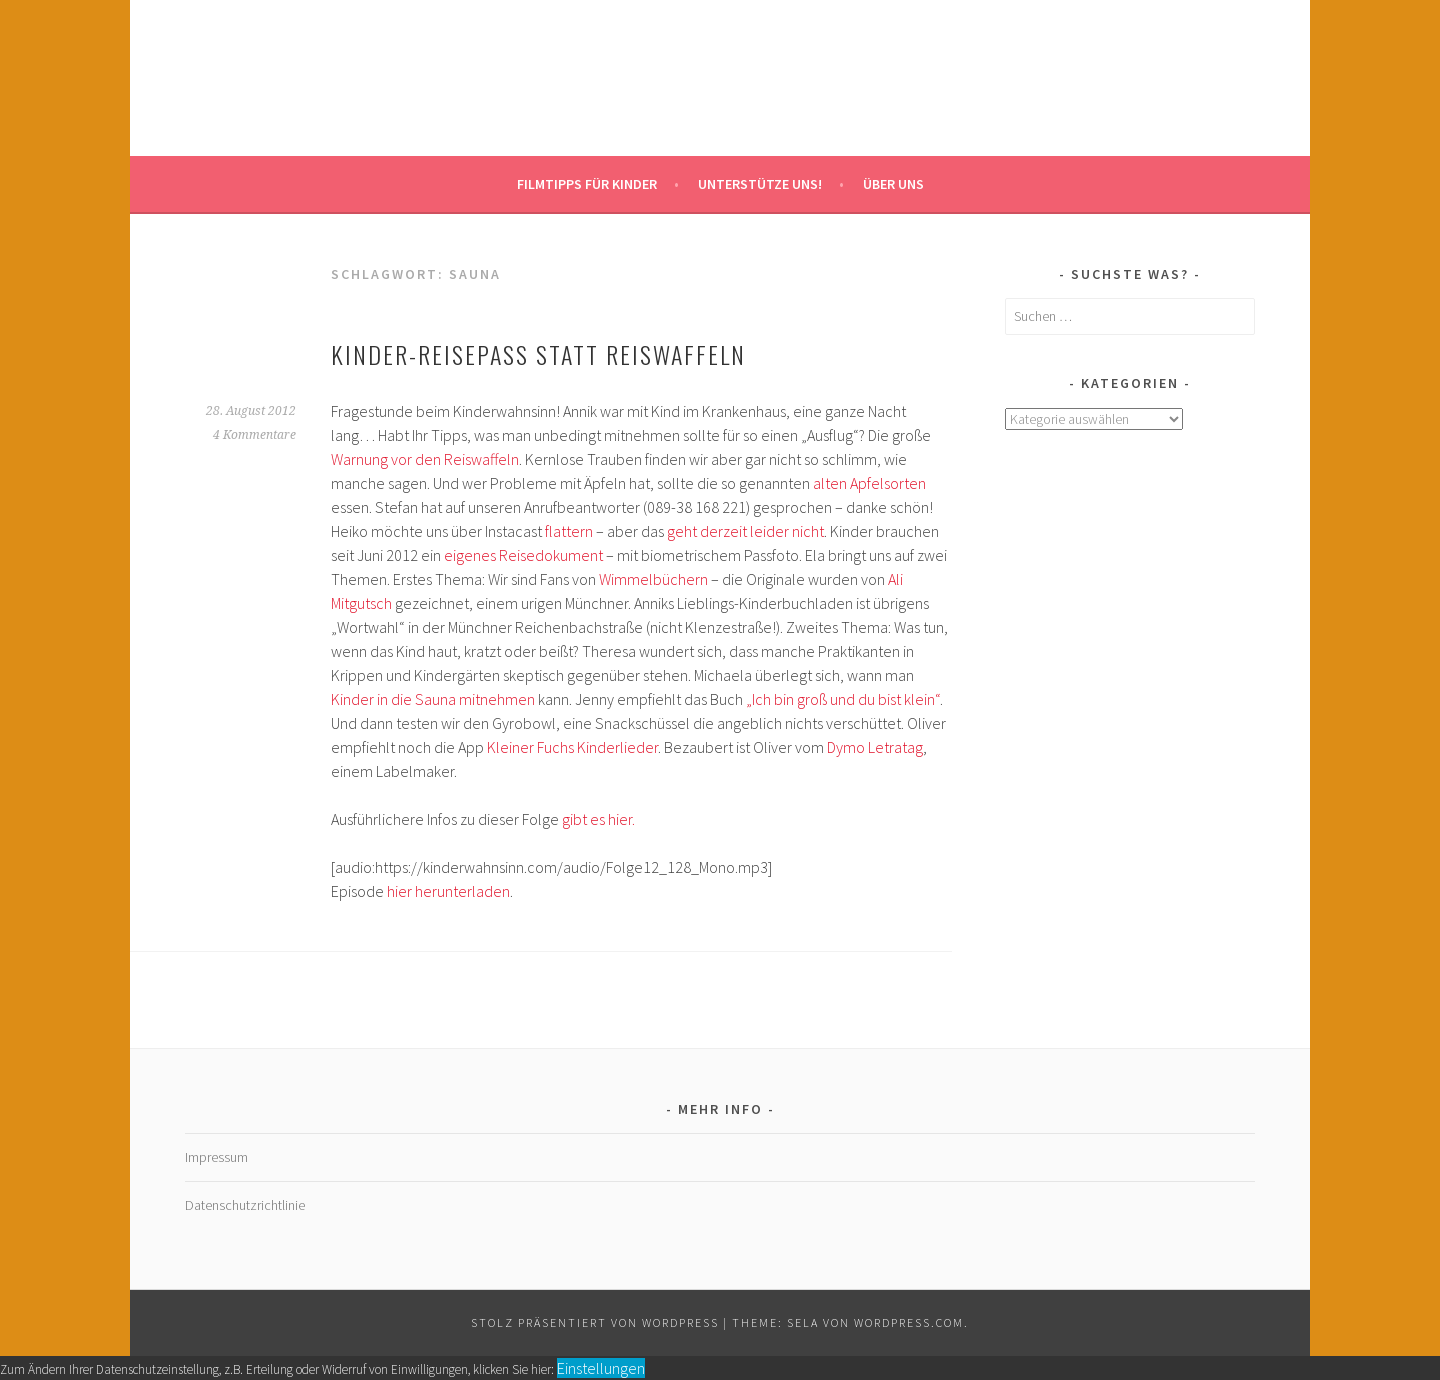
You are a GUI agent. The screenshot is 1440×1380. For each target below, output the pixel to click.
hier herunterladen (448, 891)
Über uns (893, 184)
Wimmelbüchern (653, 579)
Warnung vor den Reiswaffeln (425, 459)
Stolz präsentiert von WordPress (595, 1322)
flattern (569, 531)
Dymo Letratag (875, 747)
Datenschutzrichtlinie (245, 1205)
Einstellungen (601, 1368)
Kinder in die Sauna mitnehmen (434, 699)
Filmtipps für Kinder (587, 184)
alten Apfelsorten (869, 483)
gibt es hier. (598, 819)
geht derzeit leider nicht (745, 531)
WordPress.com (909, 1322)
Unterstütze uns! (760, 184)
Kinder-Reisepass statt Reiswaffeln (538, 354)
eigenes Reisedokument (523, 555)
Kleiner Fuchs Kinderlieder (572, 747)
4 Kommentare (254, 435)
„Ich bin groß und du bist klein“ (843, 699)
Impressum (216, 1157)
